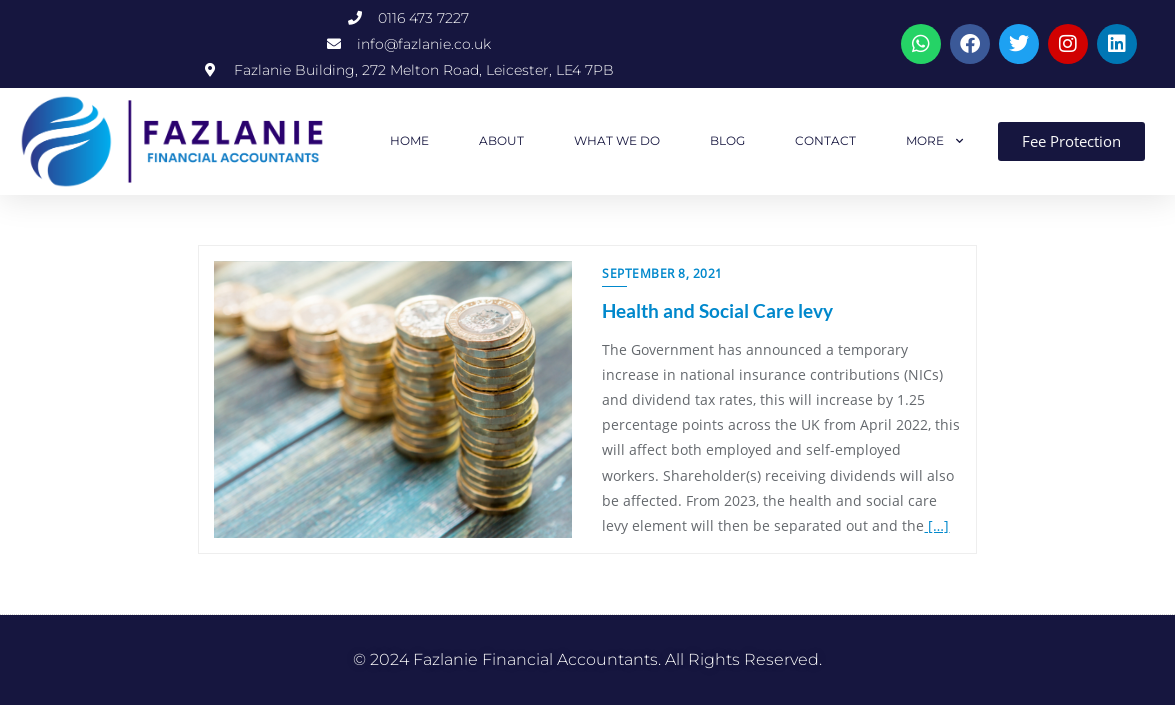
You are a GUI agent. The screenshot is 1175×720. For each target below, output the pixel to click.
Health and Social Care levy (717, 310)
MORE (935, 141)
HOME (409, 140)
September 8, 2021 (662, 273)
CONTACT (825, 140)
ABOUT (501, 140)
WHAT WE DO (617, 140)
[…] (936, 525)
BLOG (727, 140)
